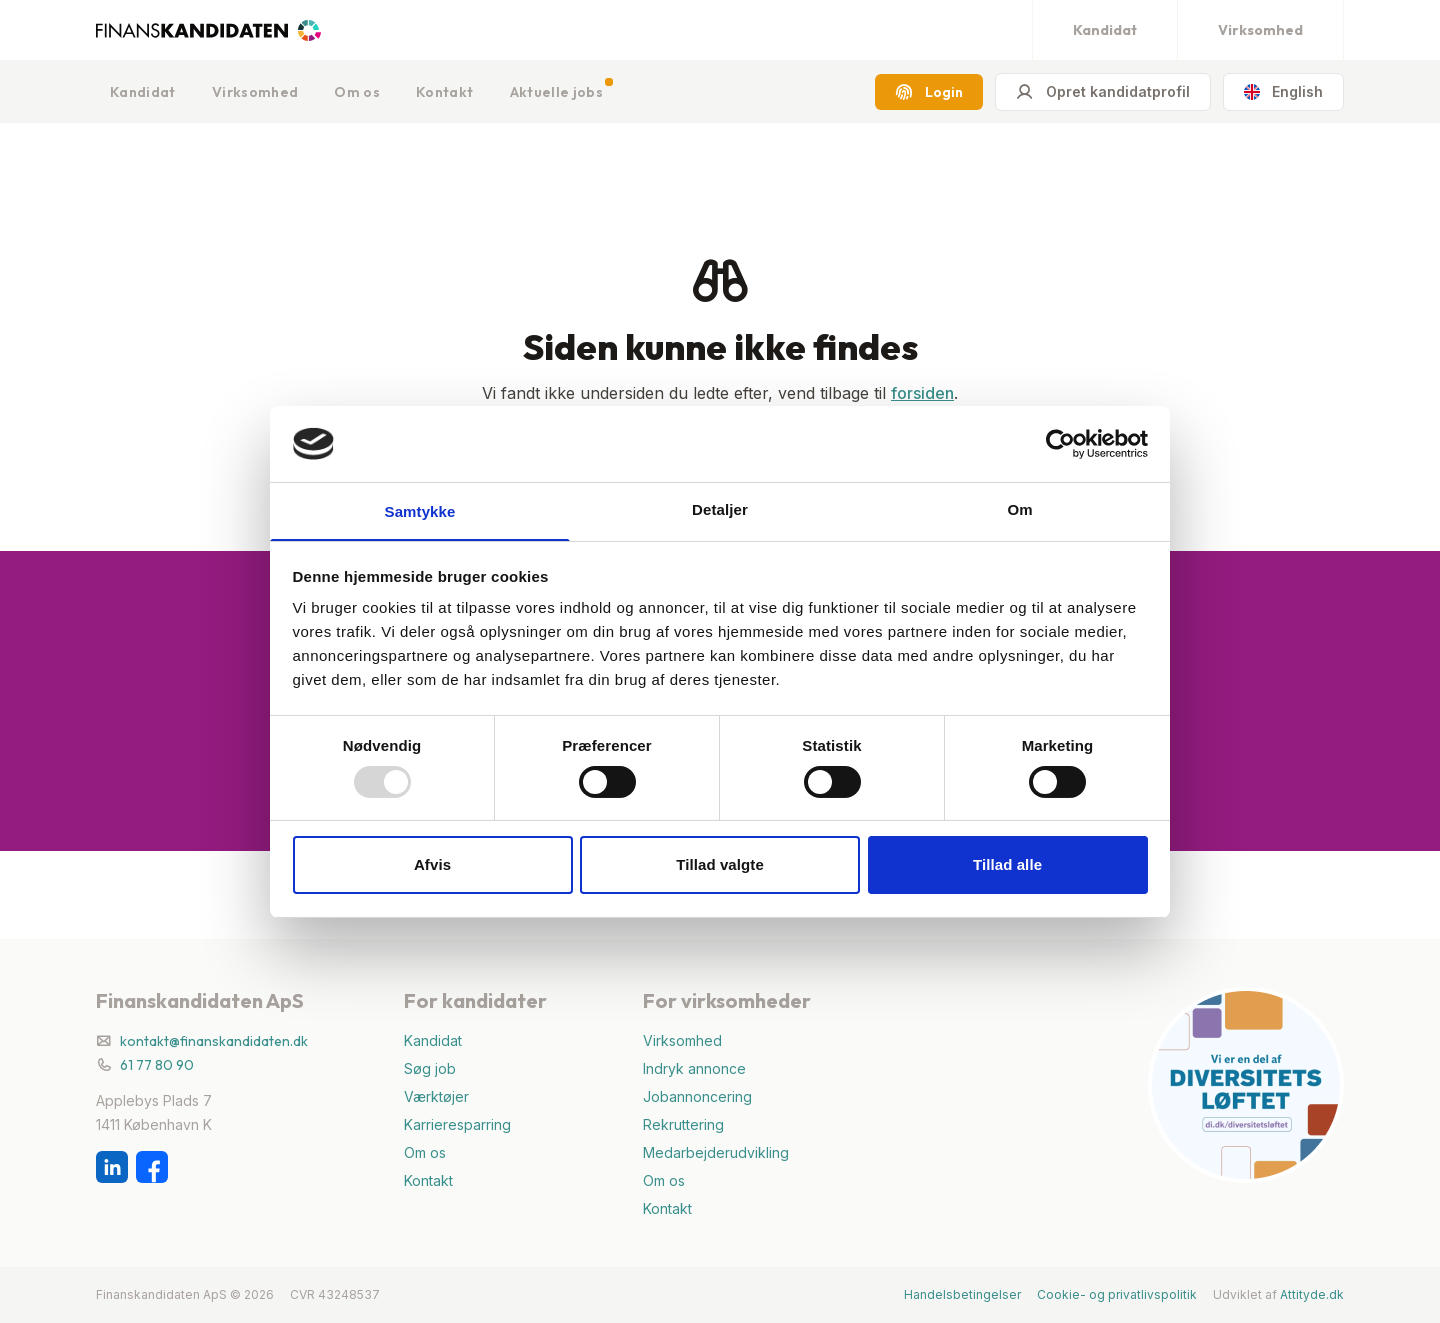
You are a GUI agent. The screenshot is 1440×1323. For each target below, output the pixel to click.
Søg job (430, 1068)
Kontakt (444, 92)
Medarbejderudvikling (716, 1152)
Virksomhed (1260, 30)
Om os (357, 92)
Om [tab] (1019, 508)
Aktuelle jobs (557, 92)
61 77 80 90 (157, 1065)
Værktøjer (436, 1096)
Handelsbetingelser (962, 1294)
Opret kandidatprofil (1103, 92)
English (1283, 91)
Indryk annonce (694, 1068)
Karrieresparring (457, 1124)
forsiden (922, 393)
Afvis (432, 865)
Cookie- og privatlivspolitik (1117, 1294)
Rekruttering (683, 1124)
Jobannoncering (697, 1096)
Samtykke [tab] (420, 511)
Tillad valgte (720, 865)
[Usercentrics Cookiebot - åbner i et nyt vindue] (1060, 443)
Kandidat (1105, 30)
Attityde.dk (1312, 1294)
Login (929, 92)
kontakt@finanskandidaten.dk (214, 1041)
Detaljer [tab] (720, 508)
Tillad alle (1007, 865)
